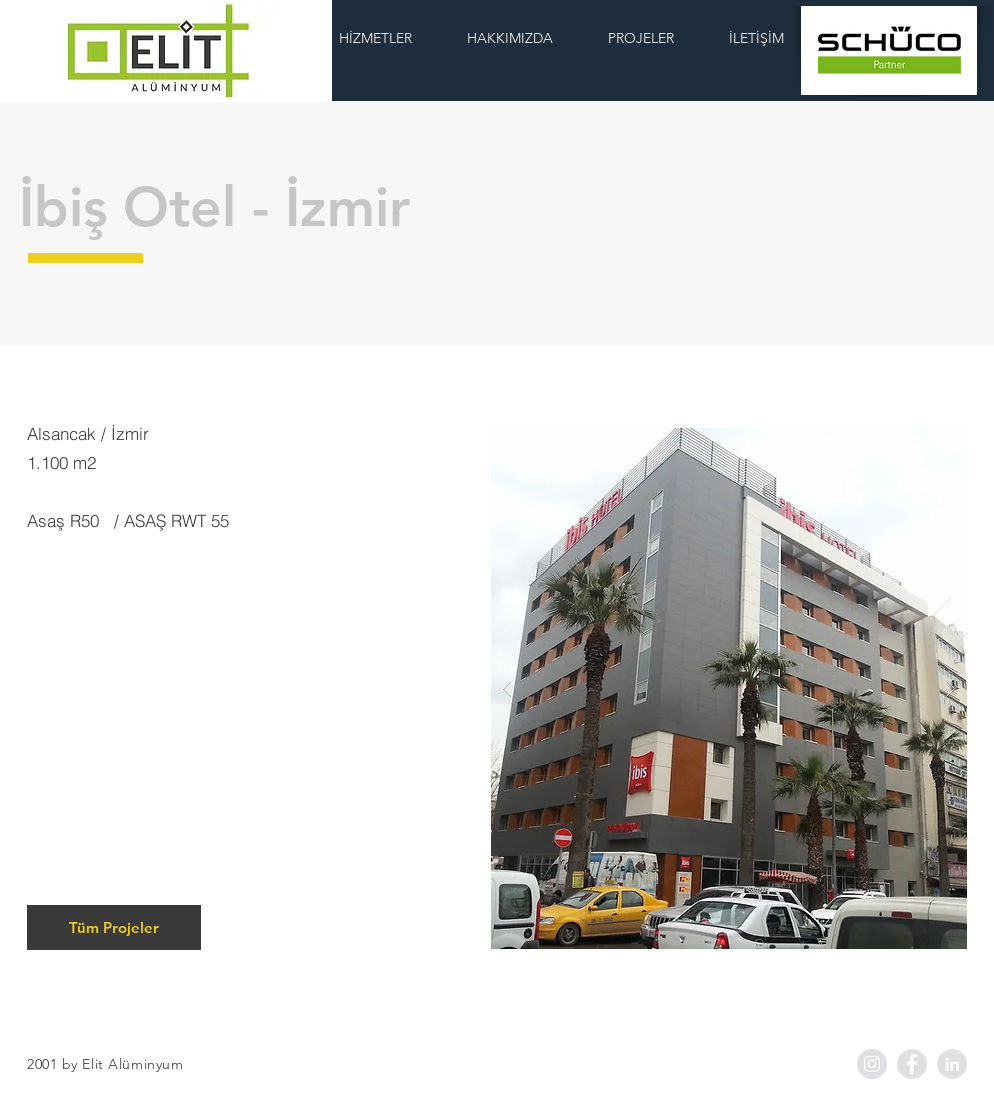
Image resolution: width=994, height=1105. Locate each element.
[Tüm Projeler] (114, 927)
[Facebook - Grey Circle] (912, 1064)
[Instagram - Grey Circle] (872, 1064)
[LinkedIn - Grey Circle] (952, 1064)
